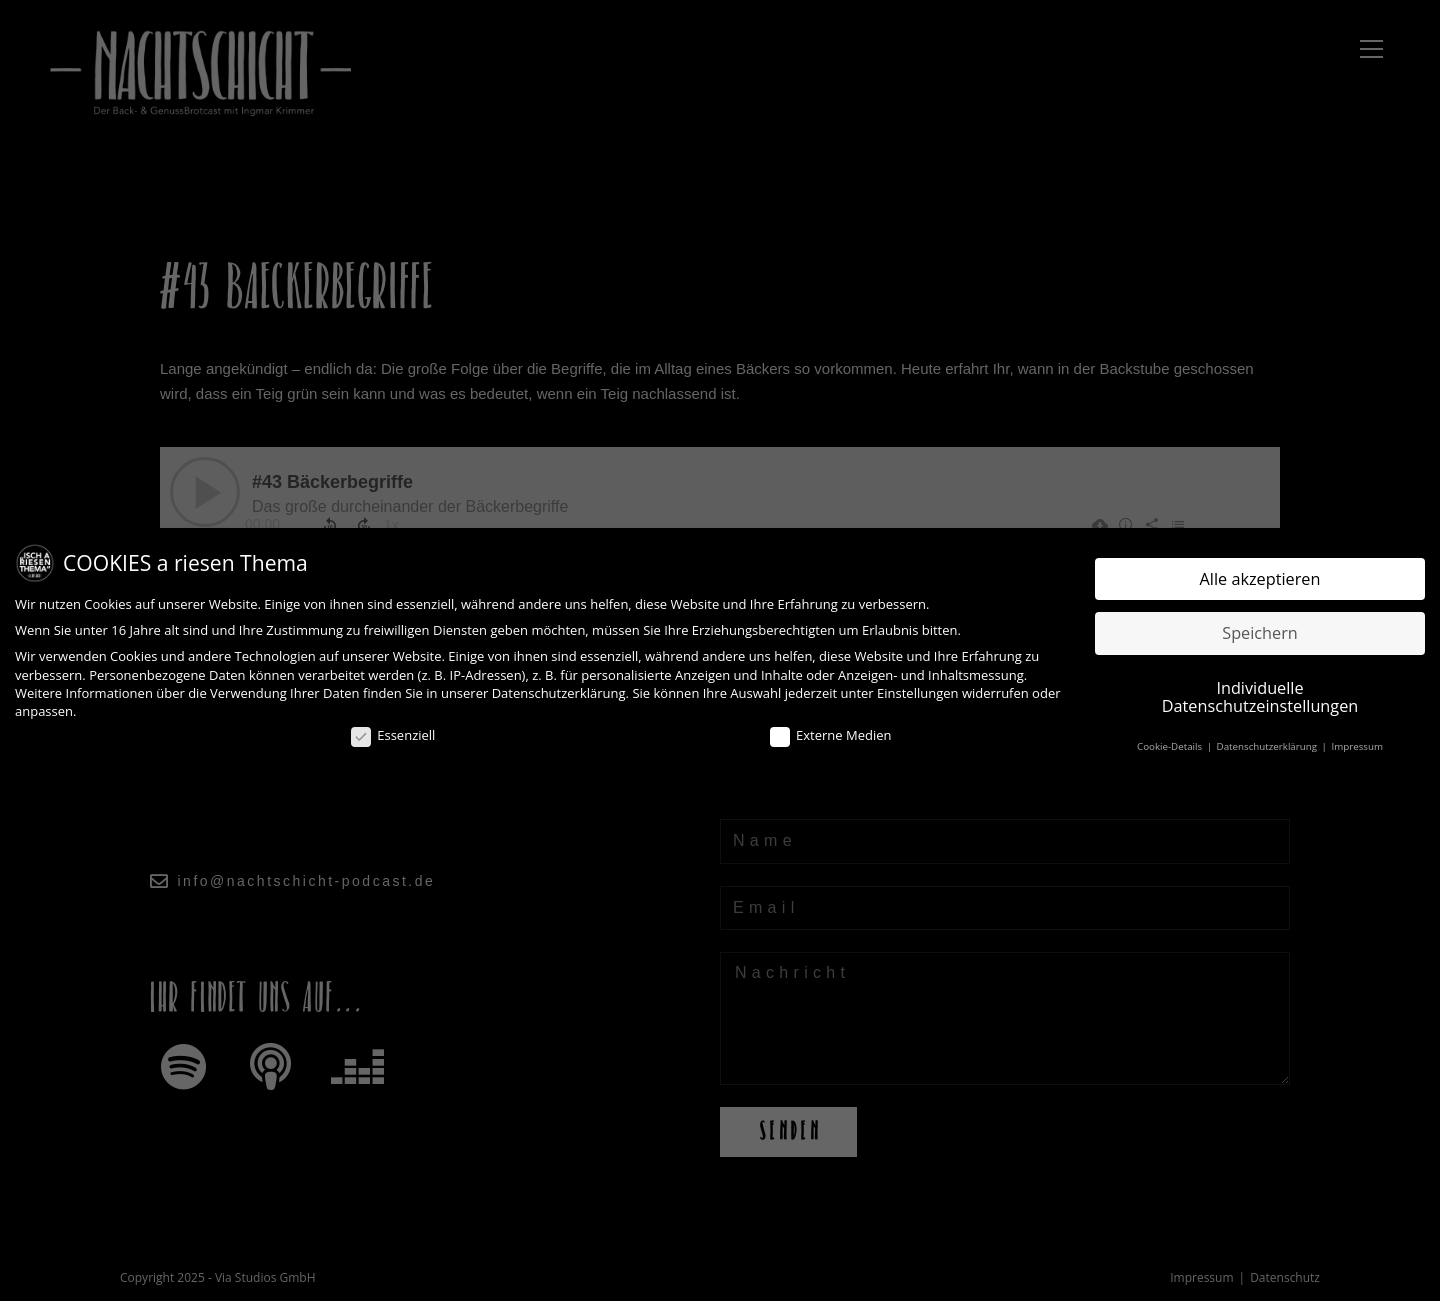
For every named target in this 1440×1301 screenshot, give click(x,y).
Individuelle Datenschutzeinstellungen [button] (1260, 697)
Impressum (1356, 746)
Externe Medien (830, 736)
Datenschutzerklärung (559, 693)
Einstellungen (917, 693)
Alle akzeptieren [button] (1260, 579)
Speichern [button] (1260, 633)
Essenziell (393, 736)
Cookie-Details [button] (1171, 746)
